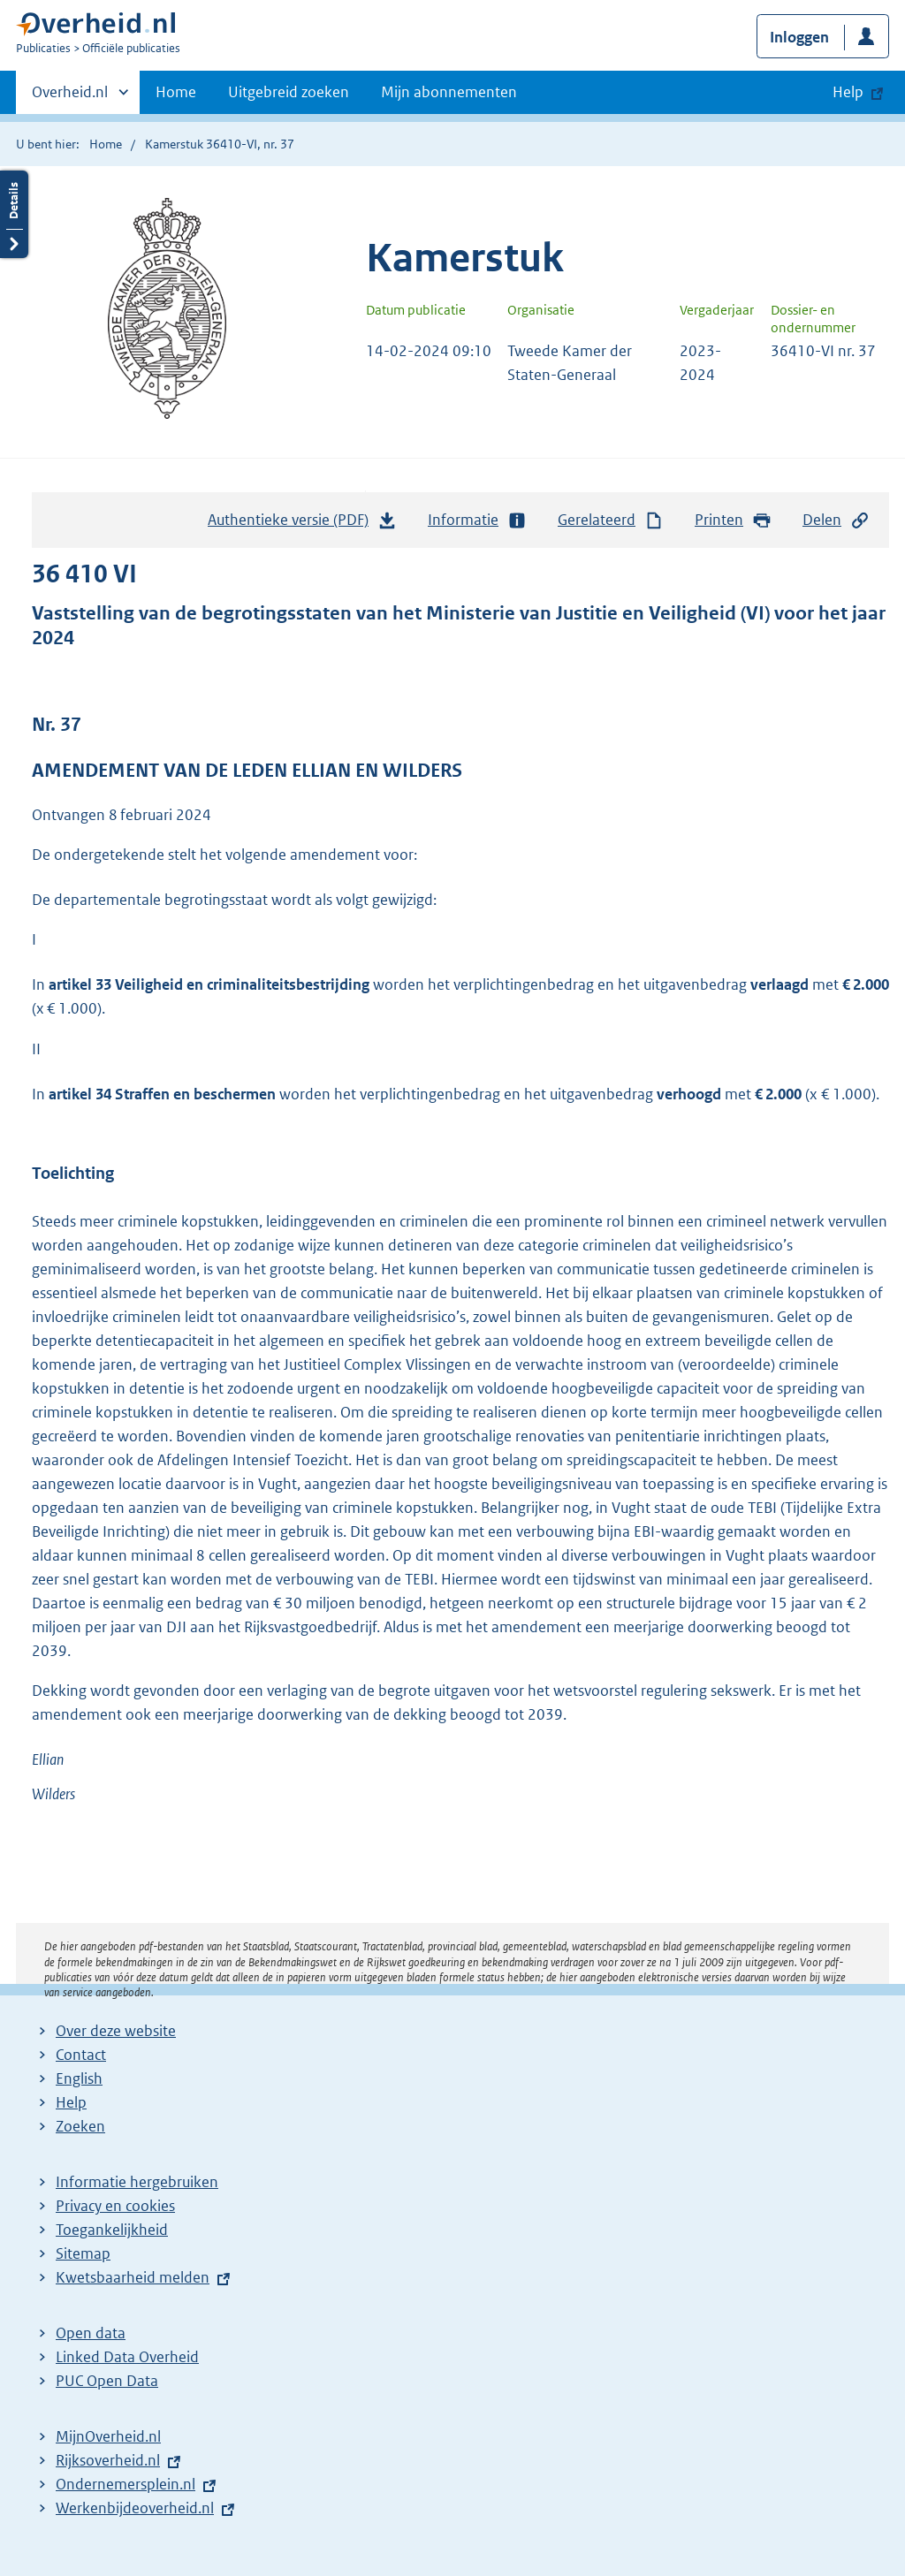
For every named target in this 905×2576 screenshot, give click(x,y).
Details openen (14, 214)
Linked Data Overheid (127, 2357)
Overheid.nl (70, 97)
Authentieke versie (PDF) (302, 524)
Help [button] (848, 92)
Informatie (477, 520)
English (79, 2078)
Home (176, 92)
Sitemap (83, 2253)
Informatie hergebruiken (137, 2182)
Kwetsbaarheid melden (132, 2277)
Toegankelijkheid (112, 2229)
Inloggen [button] (799, 37)
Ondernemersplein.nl (125, 2484)
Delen (836, 520)
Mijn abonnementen (449, 92)
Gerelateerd (611, 520)
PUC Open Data (107, 2380)
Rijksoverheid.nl (108, 2460)
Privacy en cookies (115, 2205)
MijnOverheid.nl (108, 2436)
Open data (90, 2333)
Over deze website (116, 2030)
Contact (81, 2054)
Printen (733, 520)
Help (71, 2102)
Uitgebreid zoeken (288, 92)
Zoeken (80, 2126)
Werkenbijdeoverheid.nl (135, 2508)
